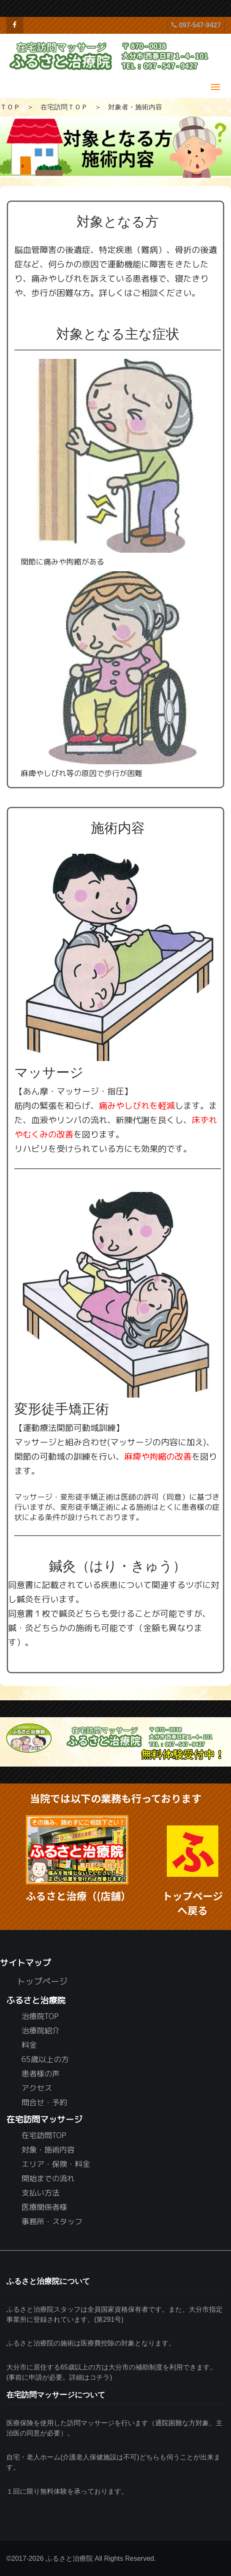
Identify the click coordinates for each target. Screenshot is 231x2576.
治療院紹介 (41, 2030)
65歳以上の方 (45, 2059)
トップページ (42, 1981)
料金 (29, 2044)
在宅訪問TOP (44, 2135)
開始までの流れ (48, 2178)
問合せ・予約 (44, 2102)
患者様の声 (41, 2073)
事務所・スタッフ (52, 2221)
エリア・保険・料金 (56, 2163)
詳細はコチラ (89, 2377)
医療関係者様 (44, 2206)
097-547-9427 (196, 25)
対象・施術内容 (48, 2149)
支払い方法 (41, 2192)
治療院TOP (40, 2016)
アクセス (37, 2087)
